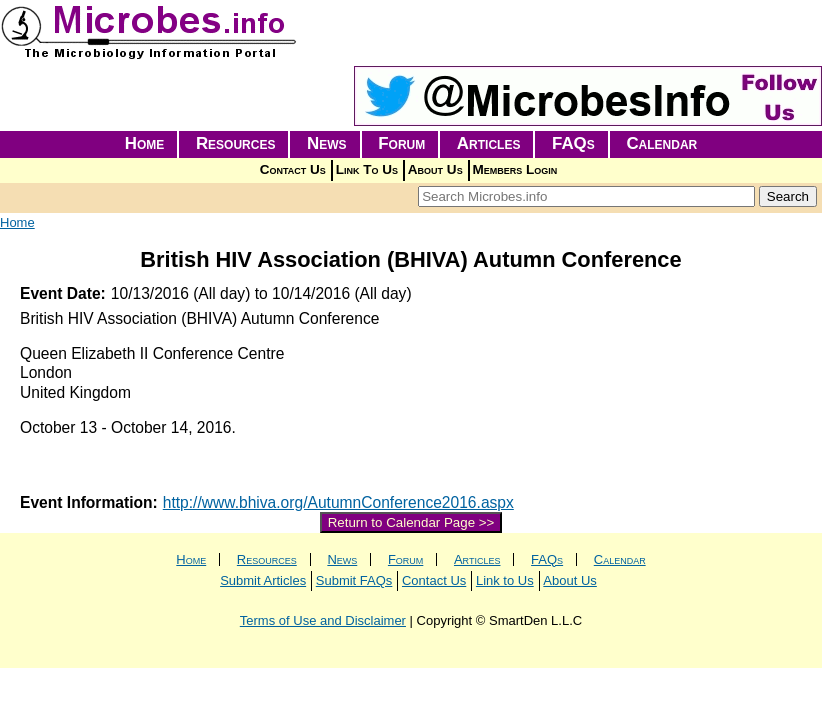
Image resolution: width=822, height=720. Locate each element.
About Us (435, 169)
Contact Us (293, 169)
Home (145, 143)
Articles (489, 143)
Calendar (661, 143)
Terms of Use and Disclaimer (323, 620)
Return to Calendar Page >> (411, 522)
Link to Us (505, 580)
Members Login (515, 169)
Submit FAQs (354, 580)
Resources (236, 143)
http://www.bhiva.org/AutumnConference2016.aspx (338, 502)
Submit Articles (263, 580)
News (327, 143)
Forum (401, 143)
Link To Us (367, 169)
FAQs (573, 143)
